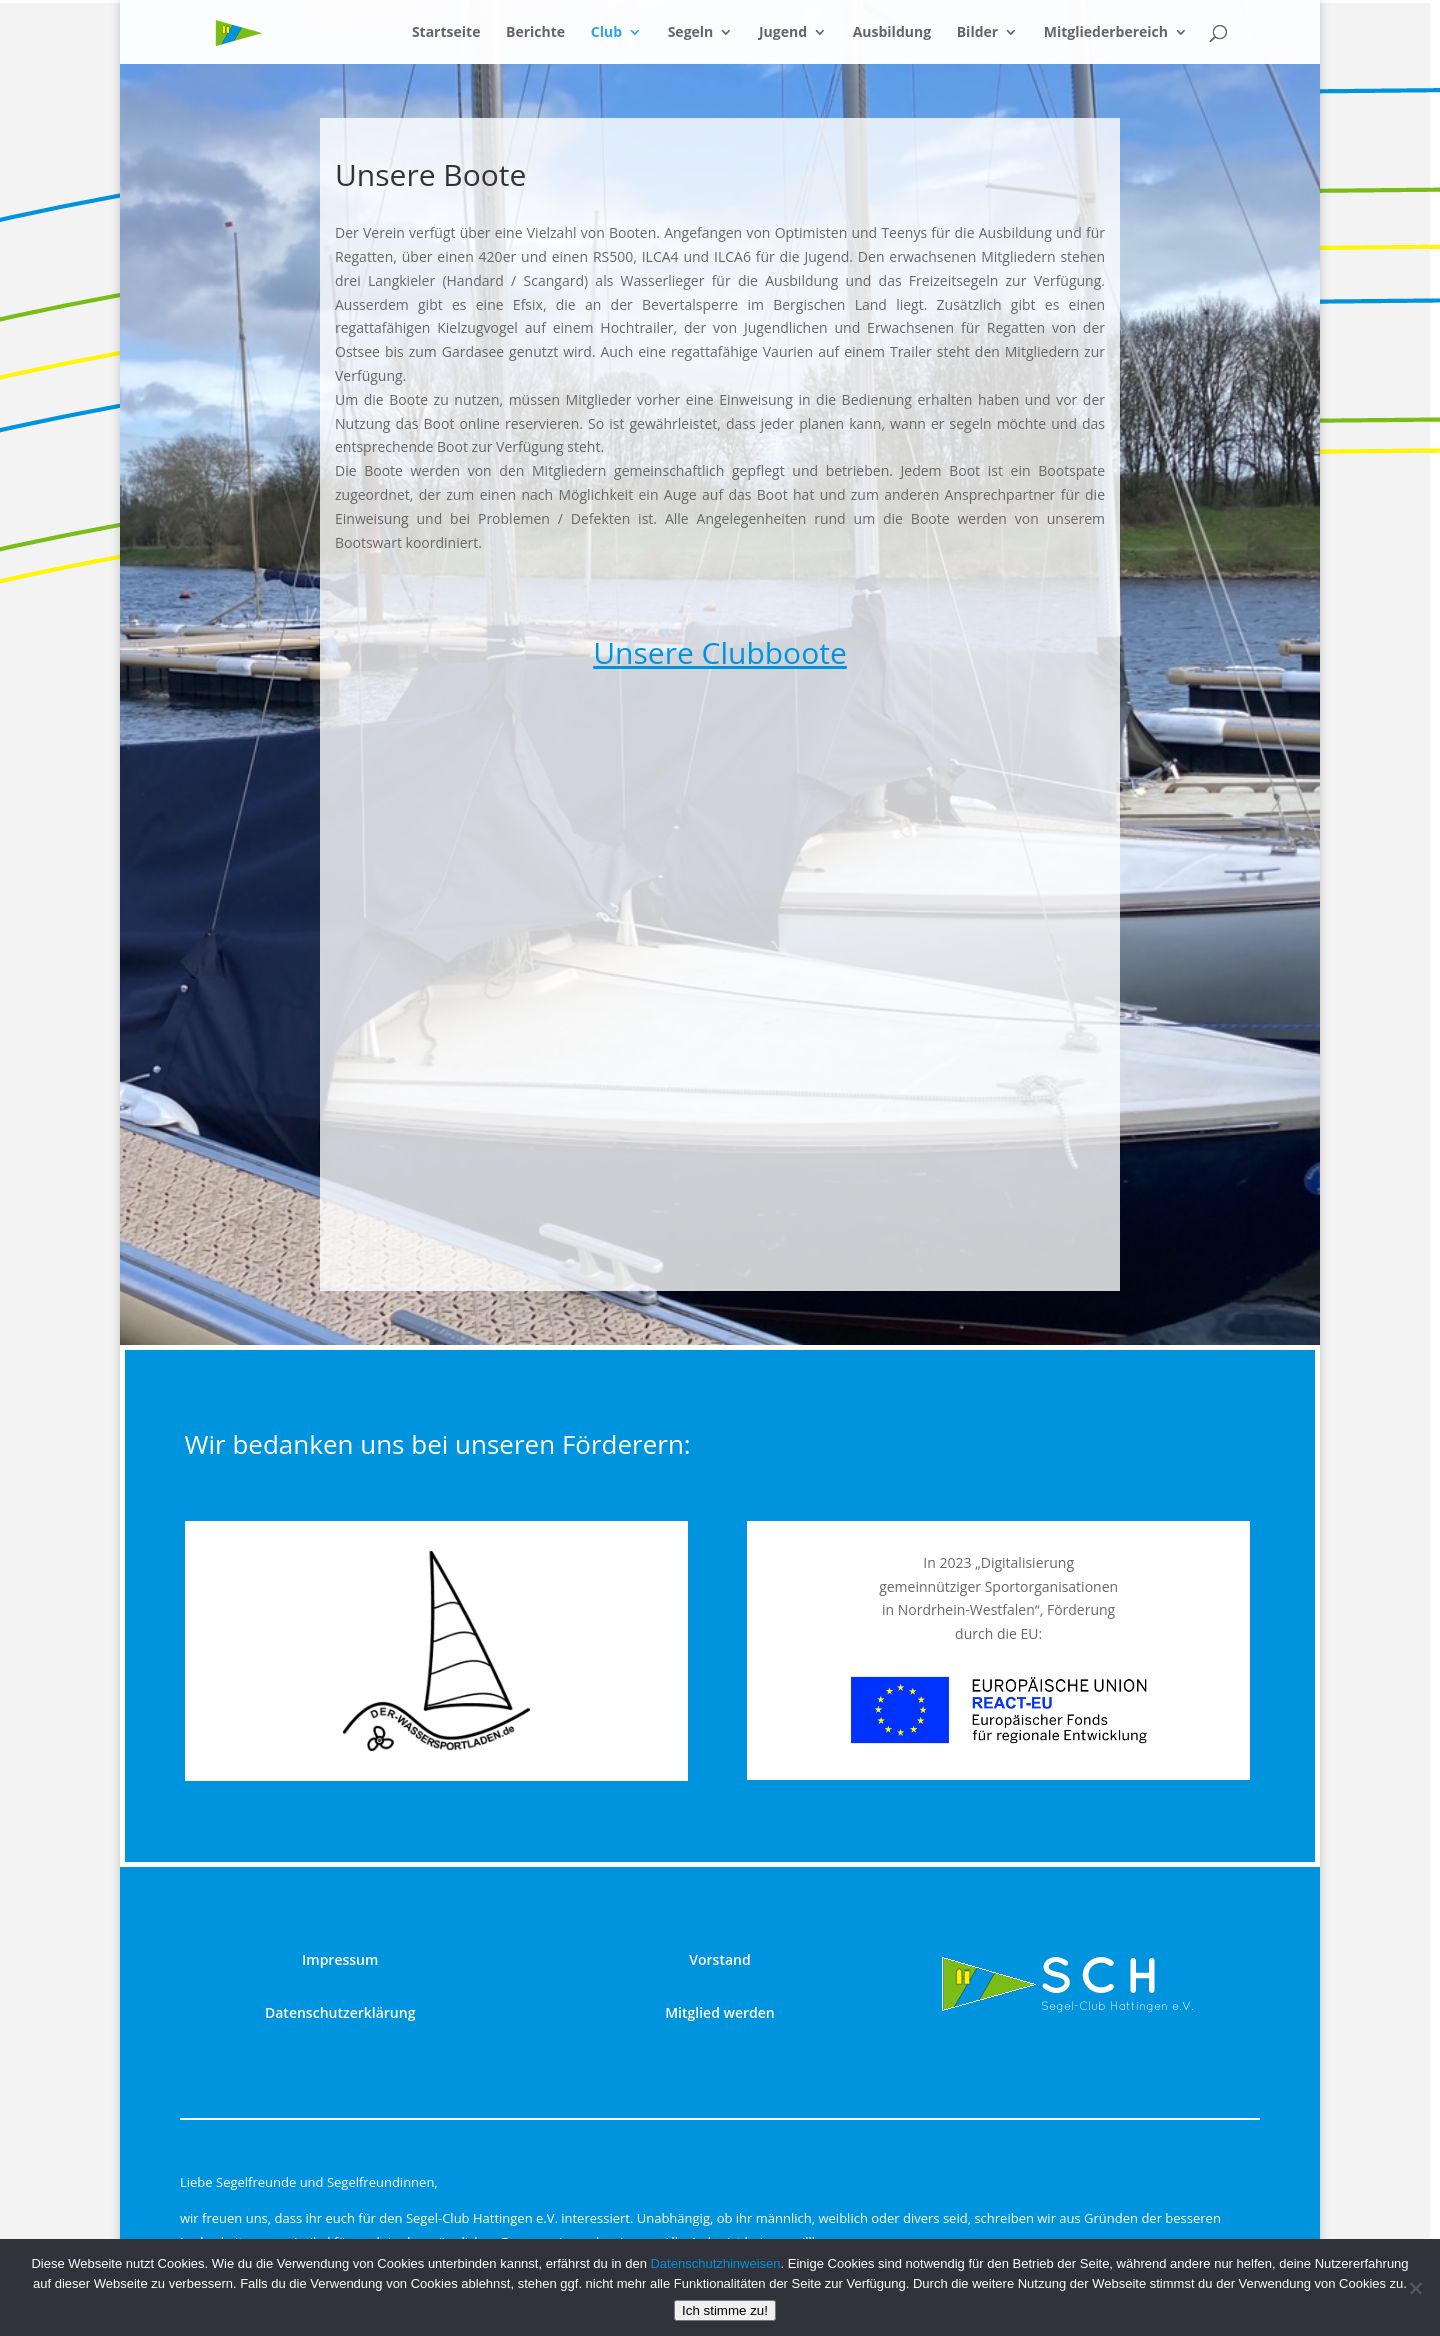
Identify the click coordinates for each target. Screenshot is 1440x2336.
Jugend (783, 33)
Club (606, 33)
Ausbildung (892, 33)
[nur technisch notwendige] (1415, 2288)
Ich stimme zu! (725, 2310)
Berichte (535, 33)
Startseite (446, 33)
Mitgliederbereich (1106, 33)
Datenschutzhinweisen (715, 2263)
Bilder (977, 33)
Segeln (691, 33)
